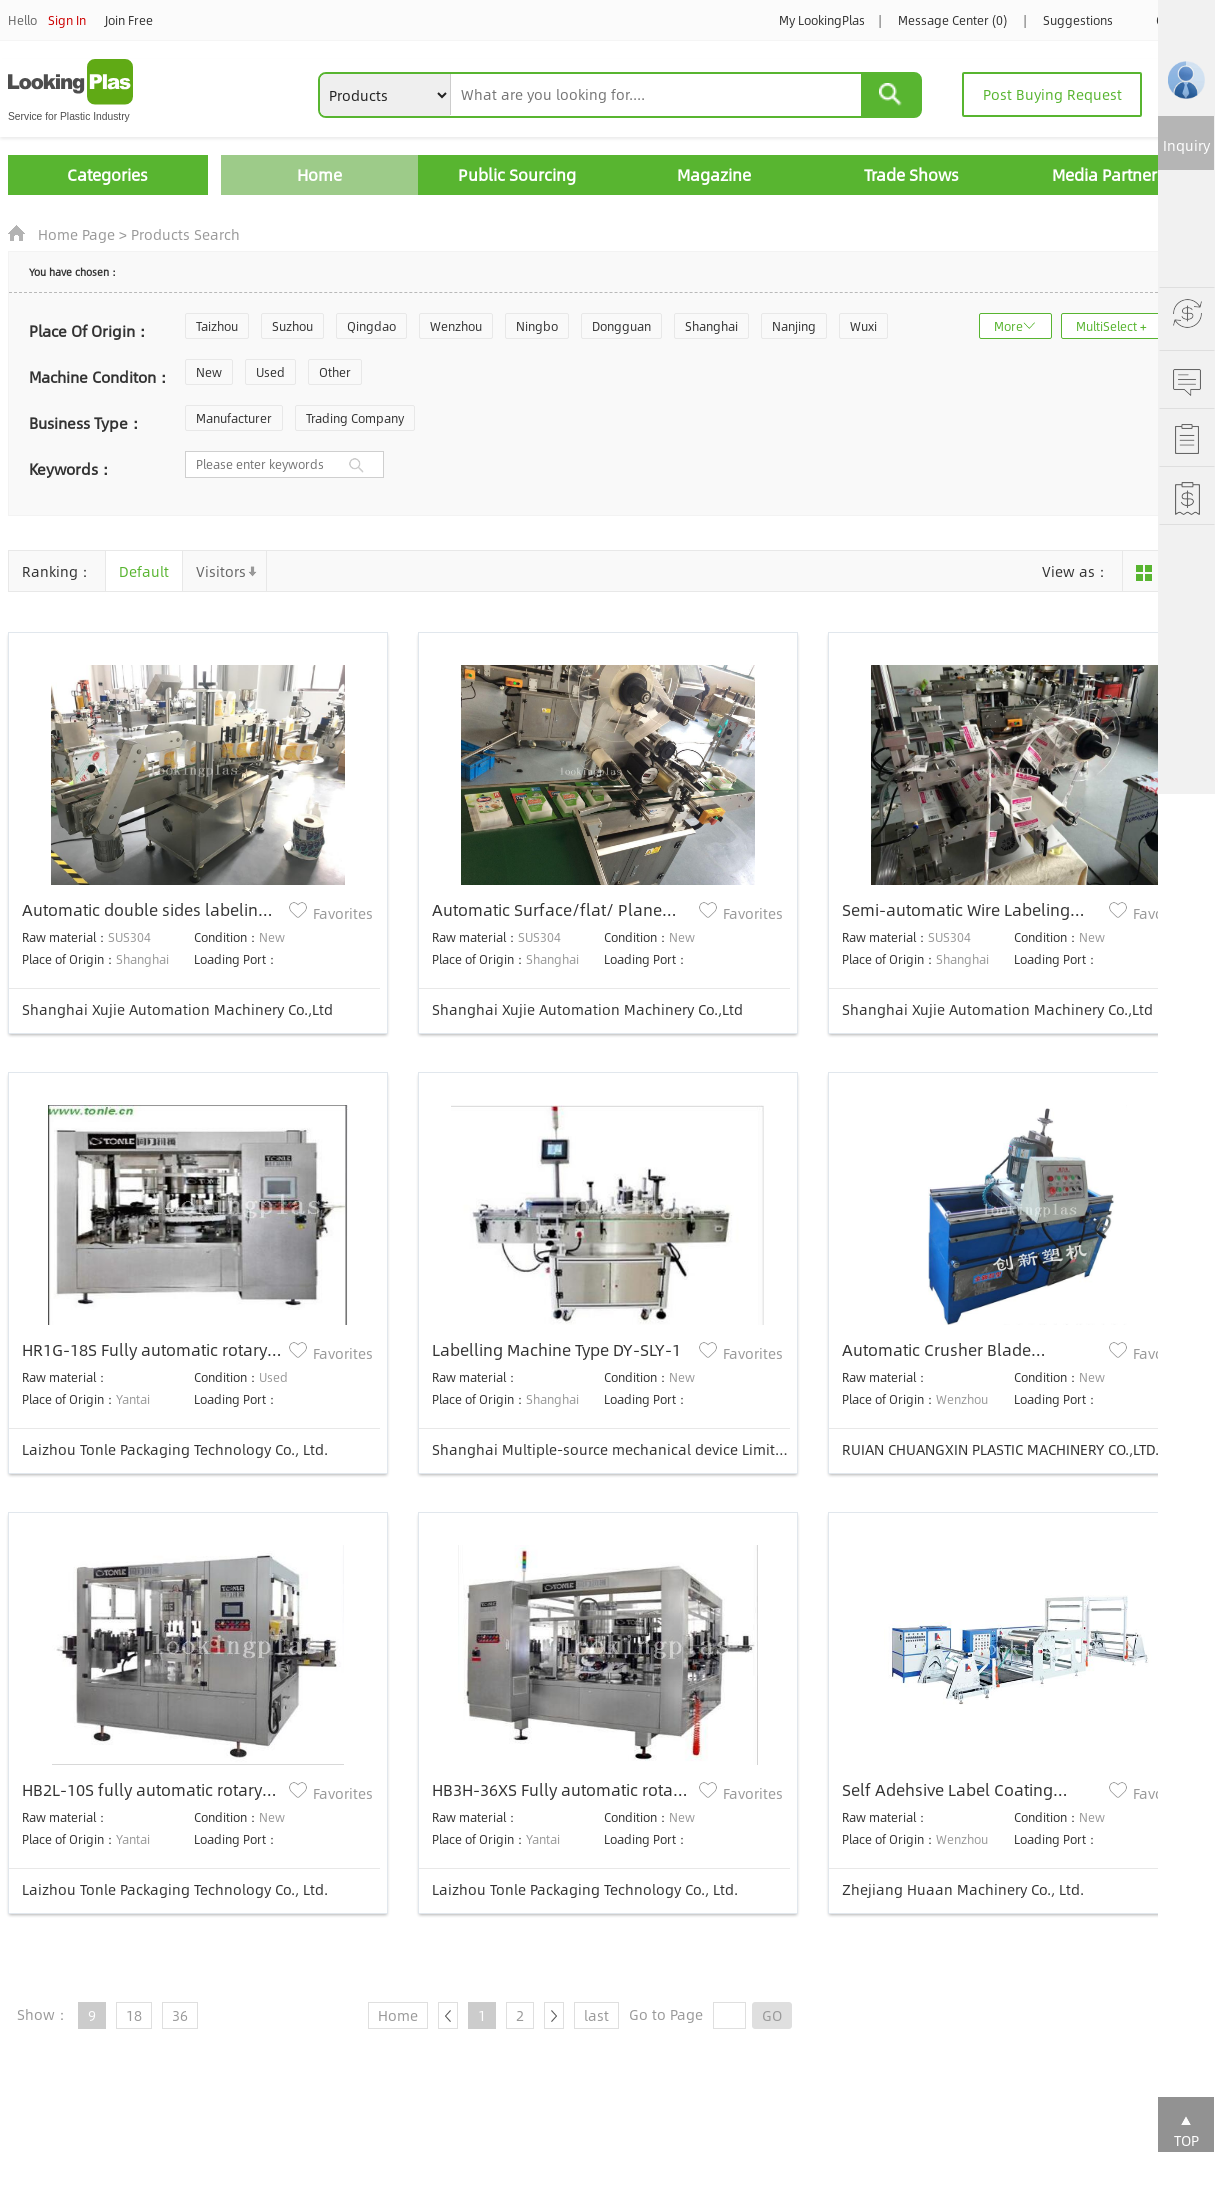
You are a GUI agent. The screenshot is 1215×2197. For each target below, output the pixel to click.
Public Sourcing (517, 174)
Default (144, 571)
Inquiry (1186, 145)
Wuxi (863, 326)
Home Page (76, 234)
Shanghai (711, 326)
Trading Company (355, 418)
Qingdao (371, 326)
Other (335, 372)
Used (270, 372)
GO (772, 2015)
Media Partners (1108, 174)
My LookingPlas (822, 20)
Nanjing (794, 326)
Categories (107, 174)
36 (180, 2015)
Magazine (714, 174)
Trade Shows (911, 174)
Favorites (343, 913)
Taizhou (217, 326)
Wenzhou (456, 326)
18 (134, 2015)
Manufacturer (234, 418)
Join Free (129, 20)
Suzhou (292, 326)
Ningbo (537, 326)
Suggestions (1078, 20)
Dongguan (621, 326)
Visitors (221, 571)
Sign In (67, 20)
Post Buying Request (1052, 94)
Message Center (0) (952, 20)
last (596, 2015)
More (1008, 326)
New (209, 372)
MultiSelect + (1111, 326)
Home (319, 174)
